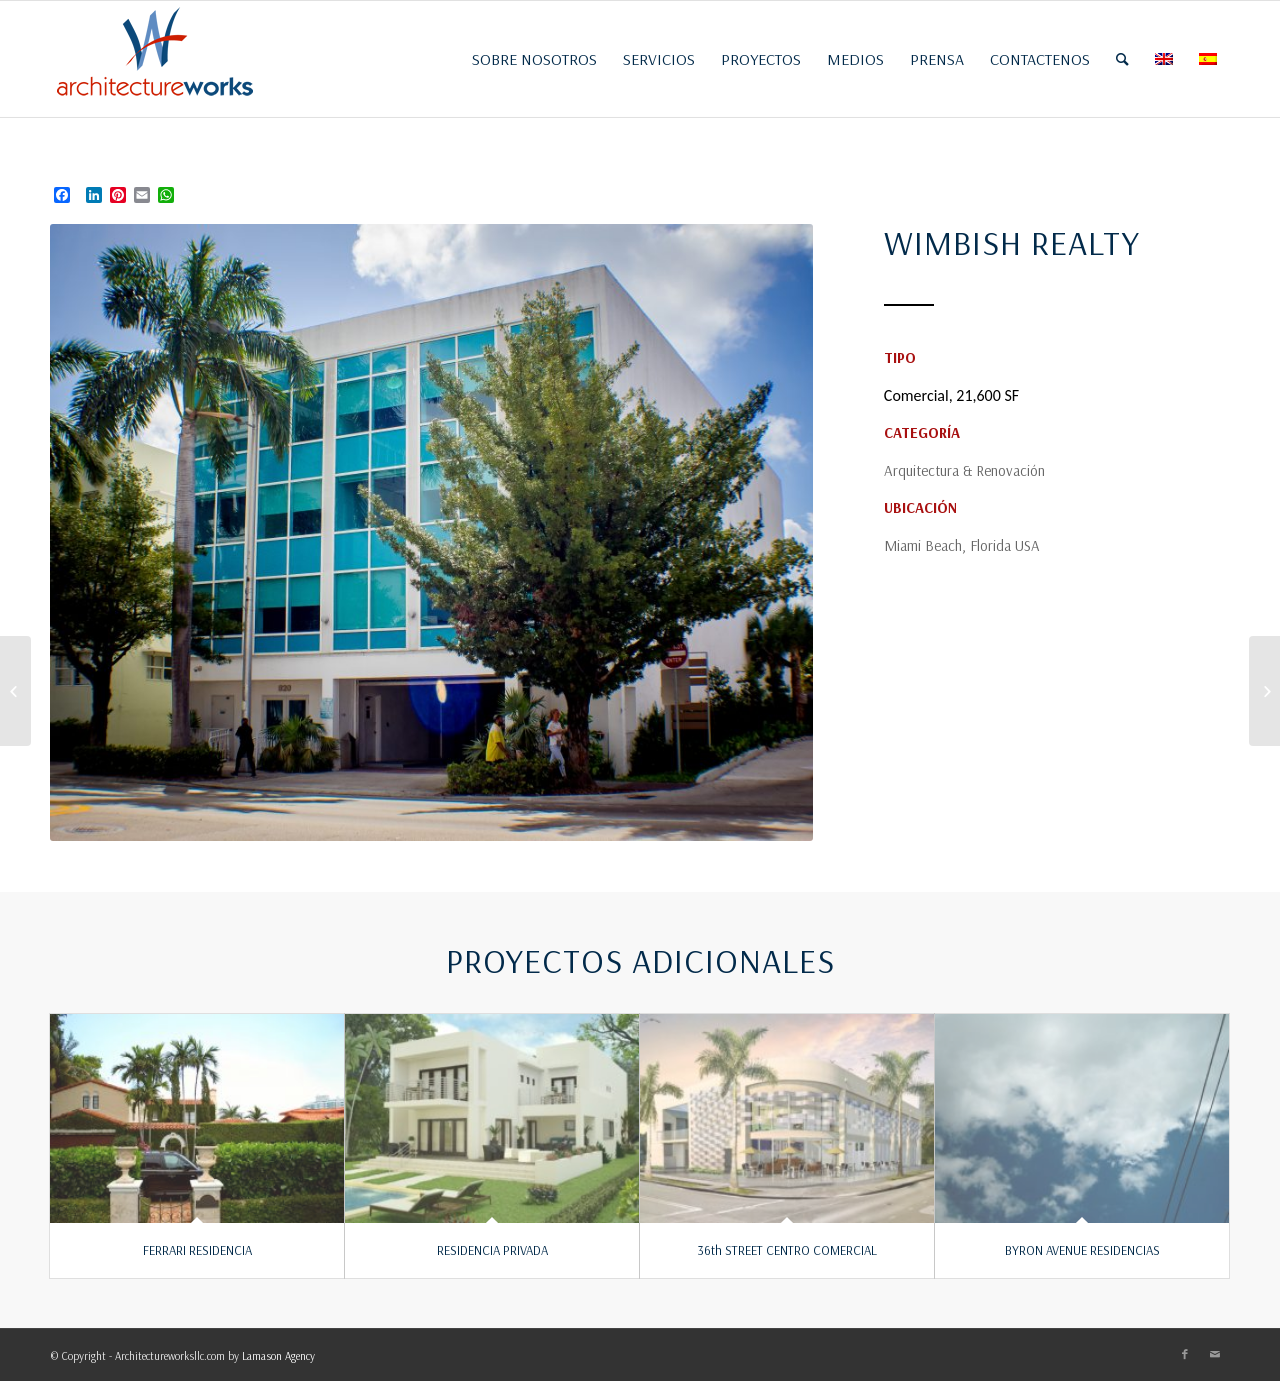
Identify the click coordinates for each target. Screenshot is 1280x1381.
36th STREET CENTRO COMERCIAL (787, 1250)
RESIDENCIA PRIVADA (492, 1250)
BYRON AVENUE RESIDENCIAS (1082, 1250)
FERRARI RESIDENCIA (197, 1250)
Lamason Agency (278, 1356)
